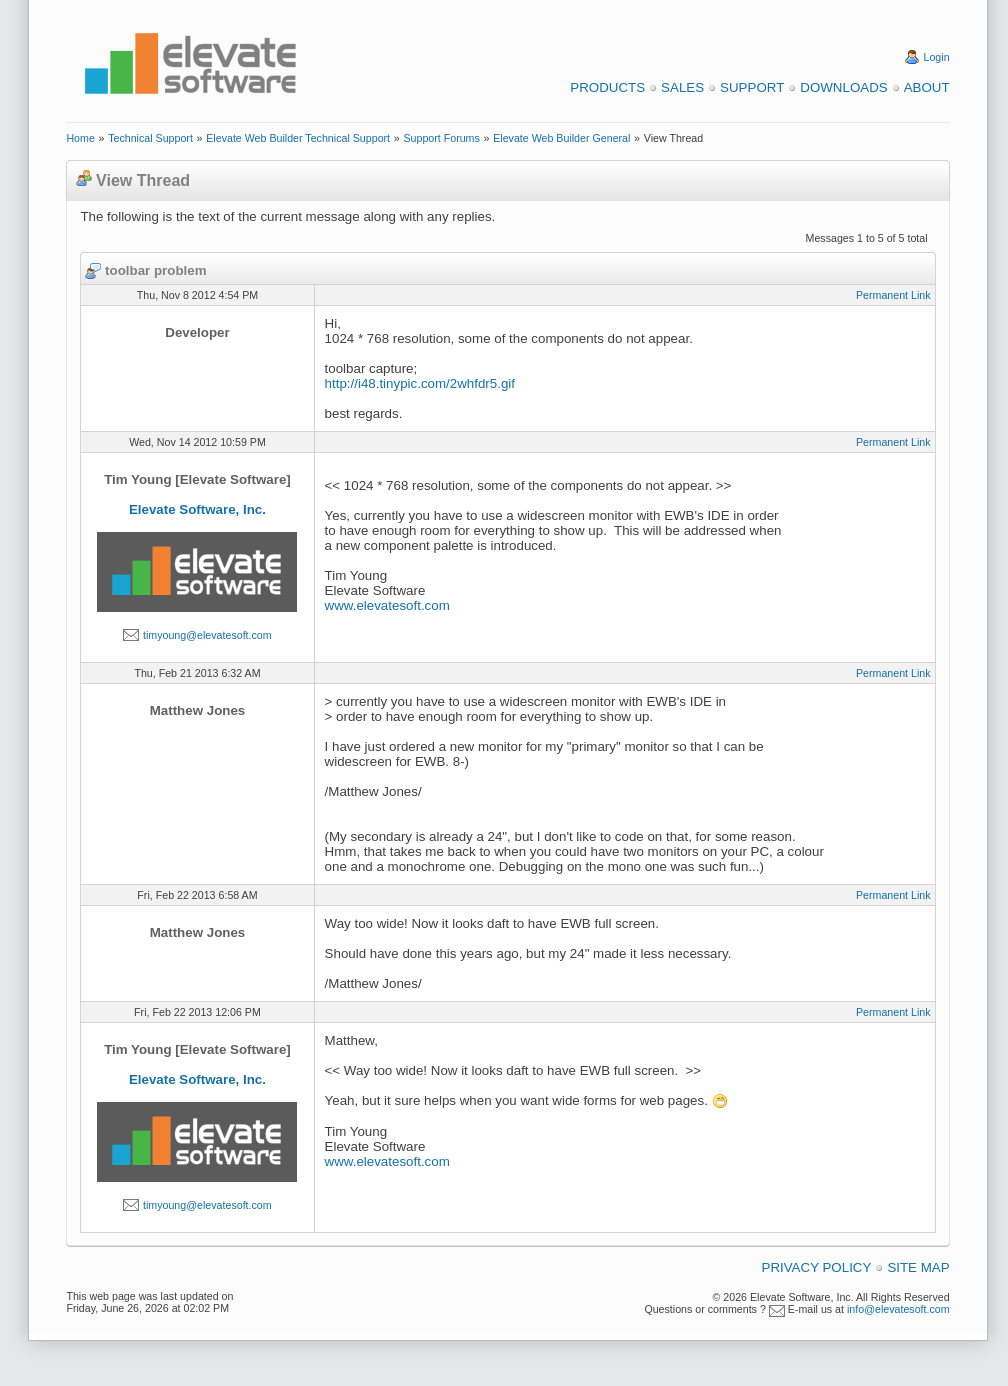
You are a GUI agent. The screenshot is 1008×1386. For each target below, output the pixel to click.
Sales (682, 87)
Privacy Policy (817, 1267)
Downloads (843, 87)
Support (752, 87)
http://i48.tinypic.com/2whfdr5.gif (420, 383)
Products (607, 87)
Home (80, 138)
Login (937, 57)
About (927, 87)
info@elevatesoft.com (898, 1309)
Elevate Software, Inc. (197, 509)
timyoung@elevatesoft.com (207, 635)
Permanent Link (893, 295)
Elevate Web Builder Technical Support (298, 138)
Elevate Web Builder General (561, 138)
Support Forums (441, 138)
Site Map (918, 1267)
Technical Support (150, 138)
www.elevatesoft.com (387, 605)
